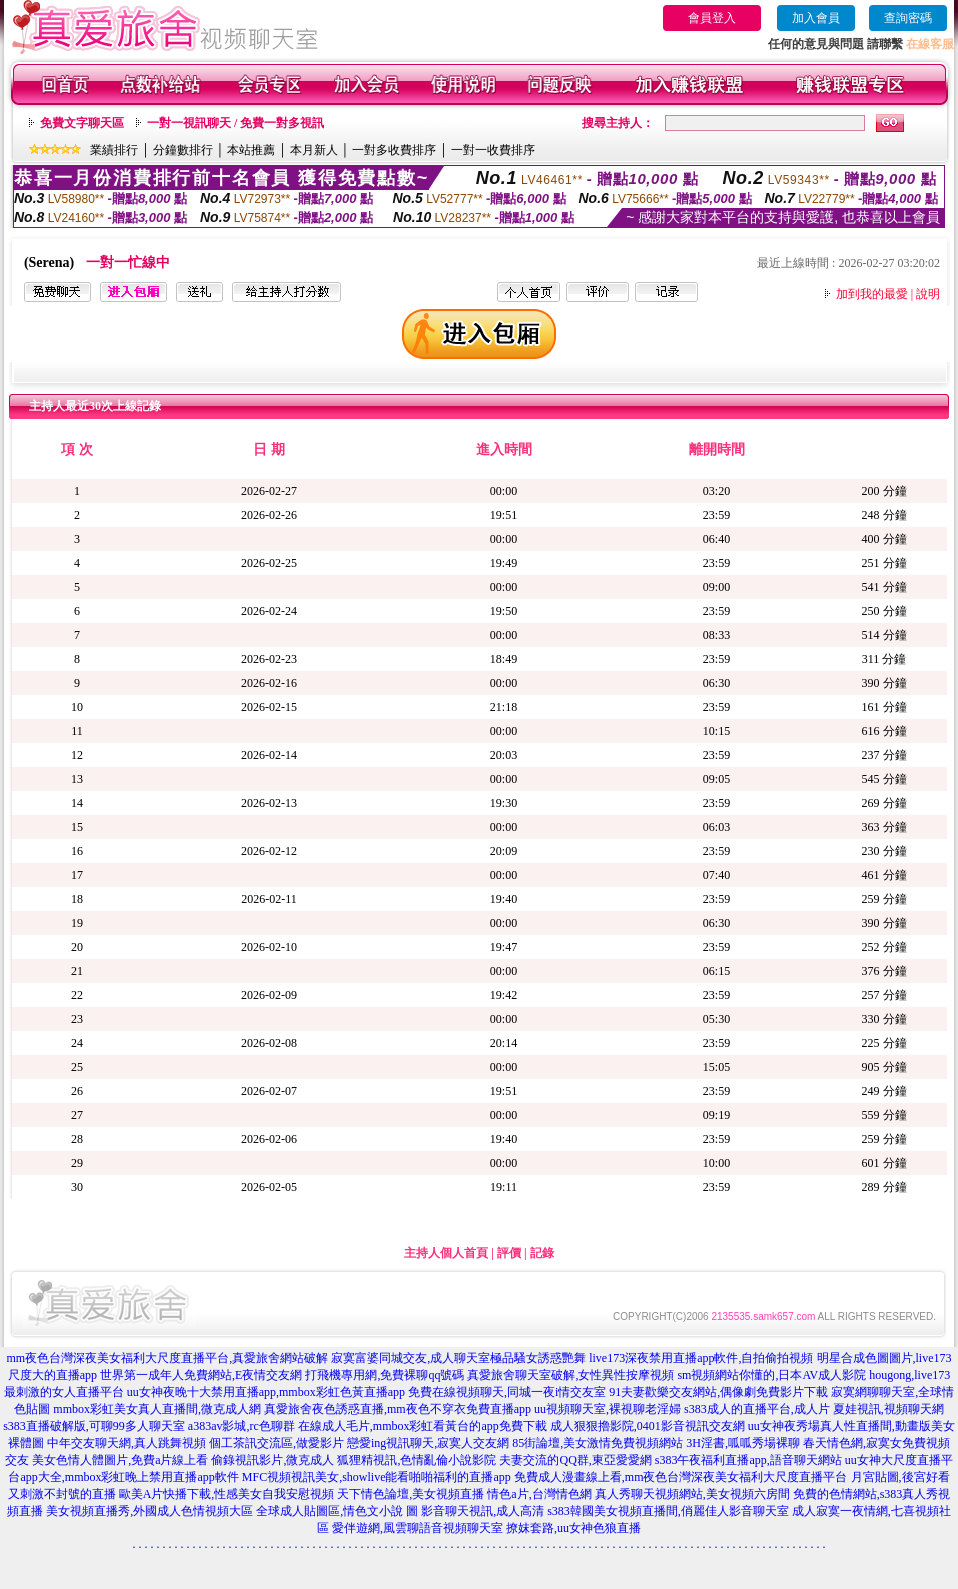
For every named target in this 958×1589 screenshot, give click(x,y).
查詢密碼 (908, 18)
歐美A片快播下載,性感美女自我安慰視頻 (227, 1494)
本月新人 (314, 150)
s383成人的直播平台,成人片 (757, 1409)
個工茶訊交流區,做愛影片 (276, 1443)
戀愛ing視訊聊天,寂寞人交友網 (428, 1443)
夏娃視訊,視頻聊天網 (888, 1409)
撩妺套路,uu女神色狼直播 (573, 1528)
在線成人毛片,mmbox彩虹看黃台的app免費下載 (422, 1426)
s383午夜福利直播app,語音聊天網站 (748, 1460)
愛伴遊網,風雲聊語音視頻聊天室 (417, 1528)
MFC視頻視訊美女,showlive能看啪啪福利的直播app (376, 1477)
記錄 (542, 1253)
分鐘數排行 (183, 150)
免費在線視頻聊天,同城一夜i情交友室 (507, 1392)
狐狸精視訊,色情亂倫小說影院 (416, 1460)
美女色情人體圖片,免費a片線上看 (120, 1460)
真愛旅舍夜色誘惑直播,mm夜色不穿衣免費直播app (397, 1409)
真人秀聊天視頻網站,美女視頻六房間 (692, 1494)
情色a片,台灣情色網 (539, 1494)
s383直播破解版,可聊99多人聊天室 (94, 1426)
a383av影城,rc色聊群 (241, 1426)
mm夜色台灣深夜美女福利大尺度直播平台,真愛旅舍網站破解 (168, 1358)
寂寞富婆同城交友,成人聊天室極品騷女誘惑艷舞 (458, 1358)
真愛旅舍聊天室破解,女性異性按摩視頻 (570, 1375)
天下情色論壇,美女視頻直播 (410, 1494)
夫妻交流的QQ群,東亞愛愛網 (575, 1460)
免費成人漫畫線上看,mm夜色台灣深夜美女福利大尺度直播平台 (681, 1477)
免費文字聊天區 (82, 123)
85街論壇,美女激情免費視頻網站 (597, 1443)
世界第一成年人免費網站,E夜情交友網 (201, 1375)
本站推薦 (251, 150)
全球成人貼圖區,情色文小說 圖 (337, 1511)
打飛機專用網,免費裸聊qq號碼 (384, 1375)
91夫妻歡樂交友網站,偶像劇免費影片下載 (718, 1392)
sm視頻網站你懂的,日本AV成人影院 (771, 1375)
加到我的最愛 (872, 294)
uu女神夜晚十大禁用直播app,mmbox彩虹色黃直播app (266, 1392)
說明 (928, 294)
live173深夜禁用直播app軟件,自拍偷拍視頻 (701, 1358)
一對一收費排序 (493, 150)
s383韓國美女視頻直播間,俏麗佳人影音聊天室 (668, 1511)
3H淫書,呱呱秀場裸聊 (743, 1443)
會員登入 (712, 18)
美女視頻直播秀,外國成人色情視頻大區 (149, 1511)
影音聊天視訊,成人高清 (482, 1511)
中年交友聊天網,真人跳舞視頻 (126, 1443)
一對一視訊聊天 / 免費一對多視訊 (235, 123)
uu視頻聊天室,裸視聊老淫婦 (607, 1409)
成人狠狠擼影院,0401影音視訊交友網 (647, 1426)
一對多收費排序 (394, 150)
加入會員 (816, 18)
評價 (509, 1253)
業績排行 (114, 150)
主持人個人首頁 (446, 1253)
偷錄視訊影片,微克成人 (272, 1460)
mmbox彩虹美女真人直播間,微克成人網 (157, 1409)
